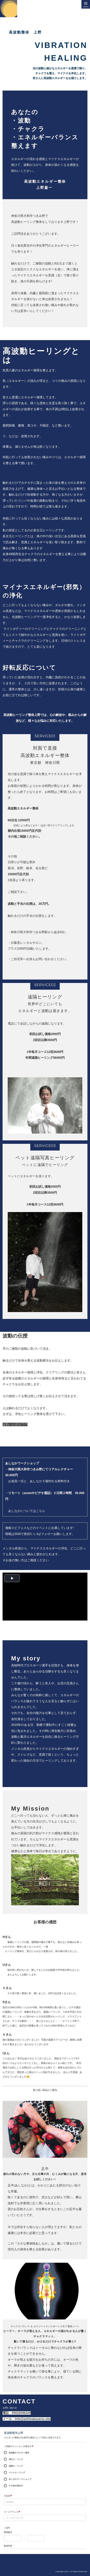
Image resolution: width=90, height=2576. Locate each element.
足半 (45, 2169)
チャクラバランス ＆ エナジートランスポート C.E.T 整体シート (45, 2326)
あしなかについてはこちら (26, 1511)
